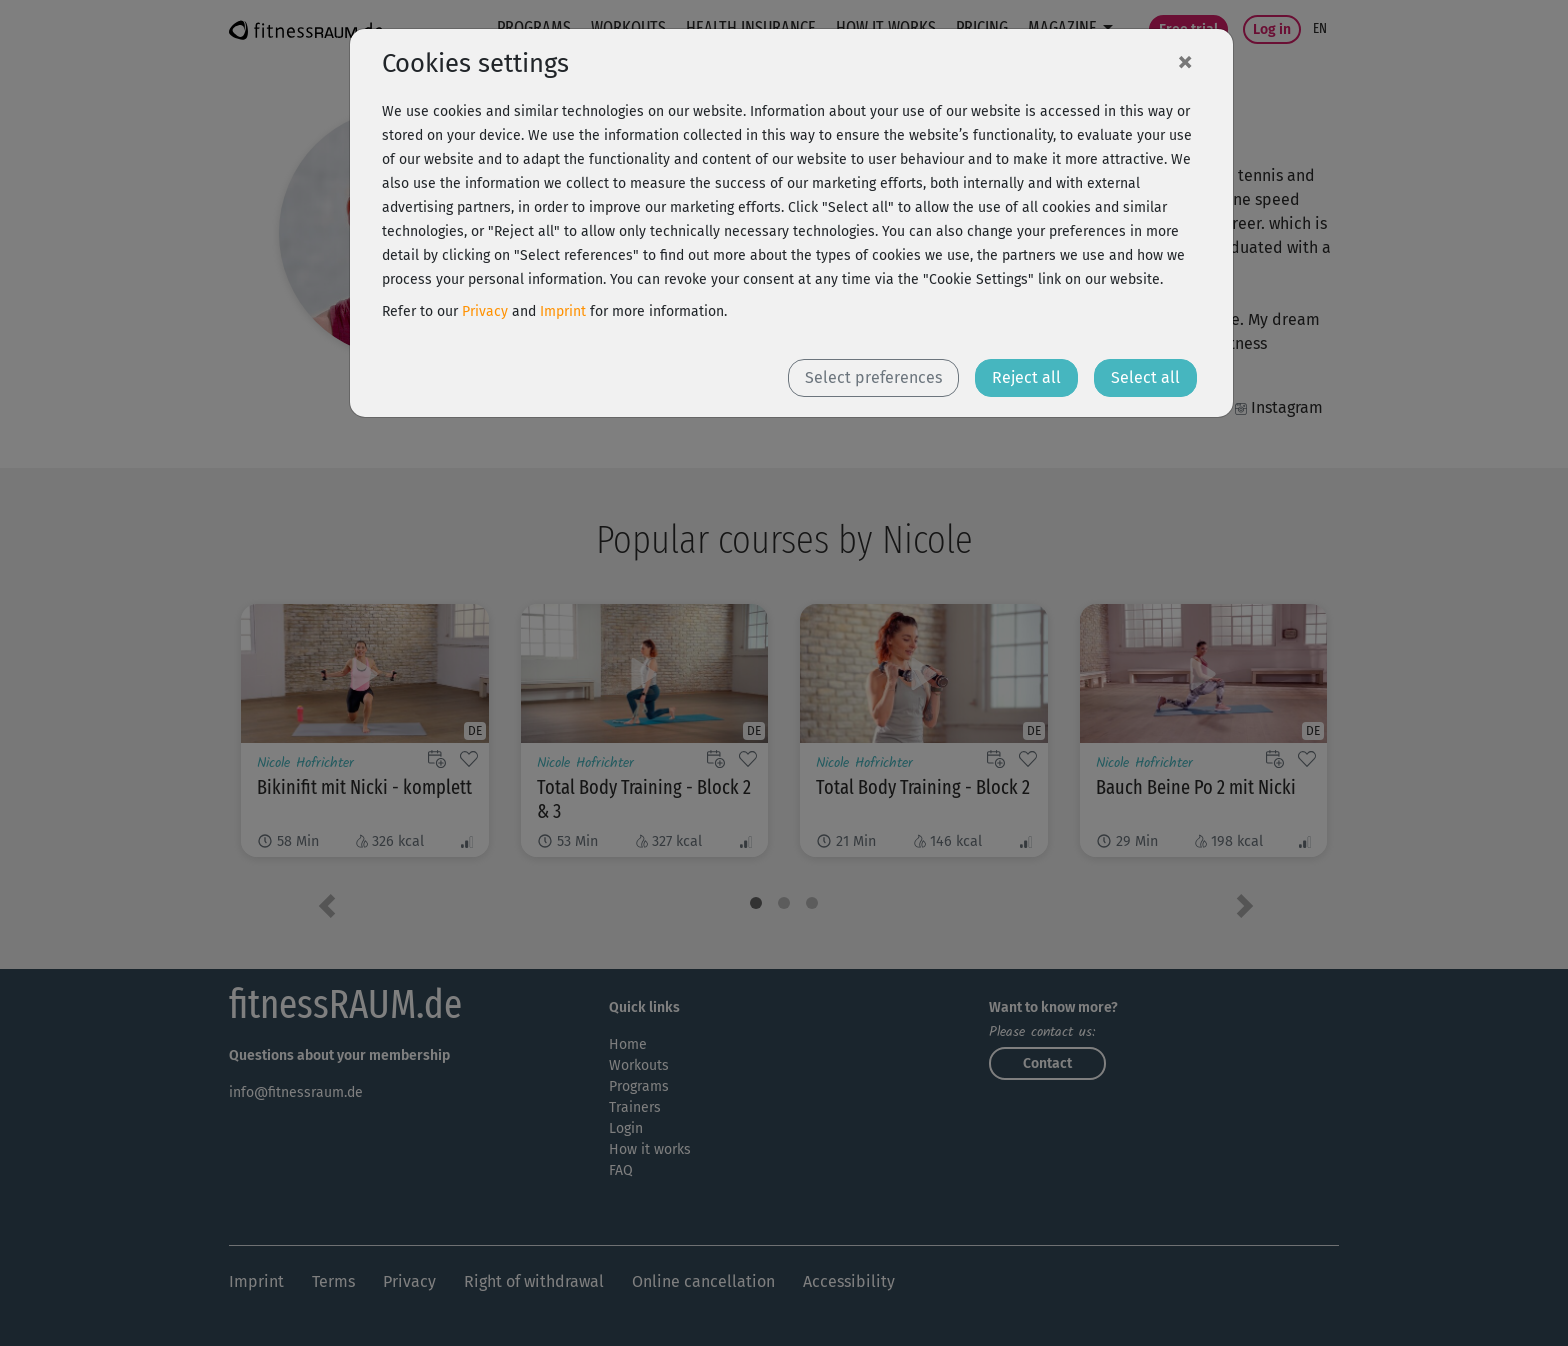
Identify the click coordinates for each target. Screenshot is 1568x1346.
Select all (1145, 377)
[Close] (1185, 61)
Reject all (1026, 377)
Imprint (563, 311)
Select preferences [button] (873, 377)
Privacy (485, 311)
